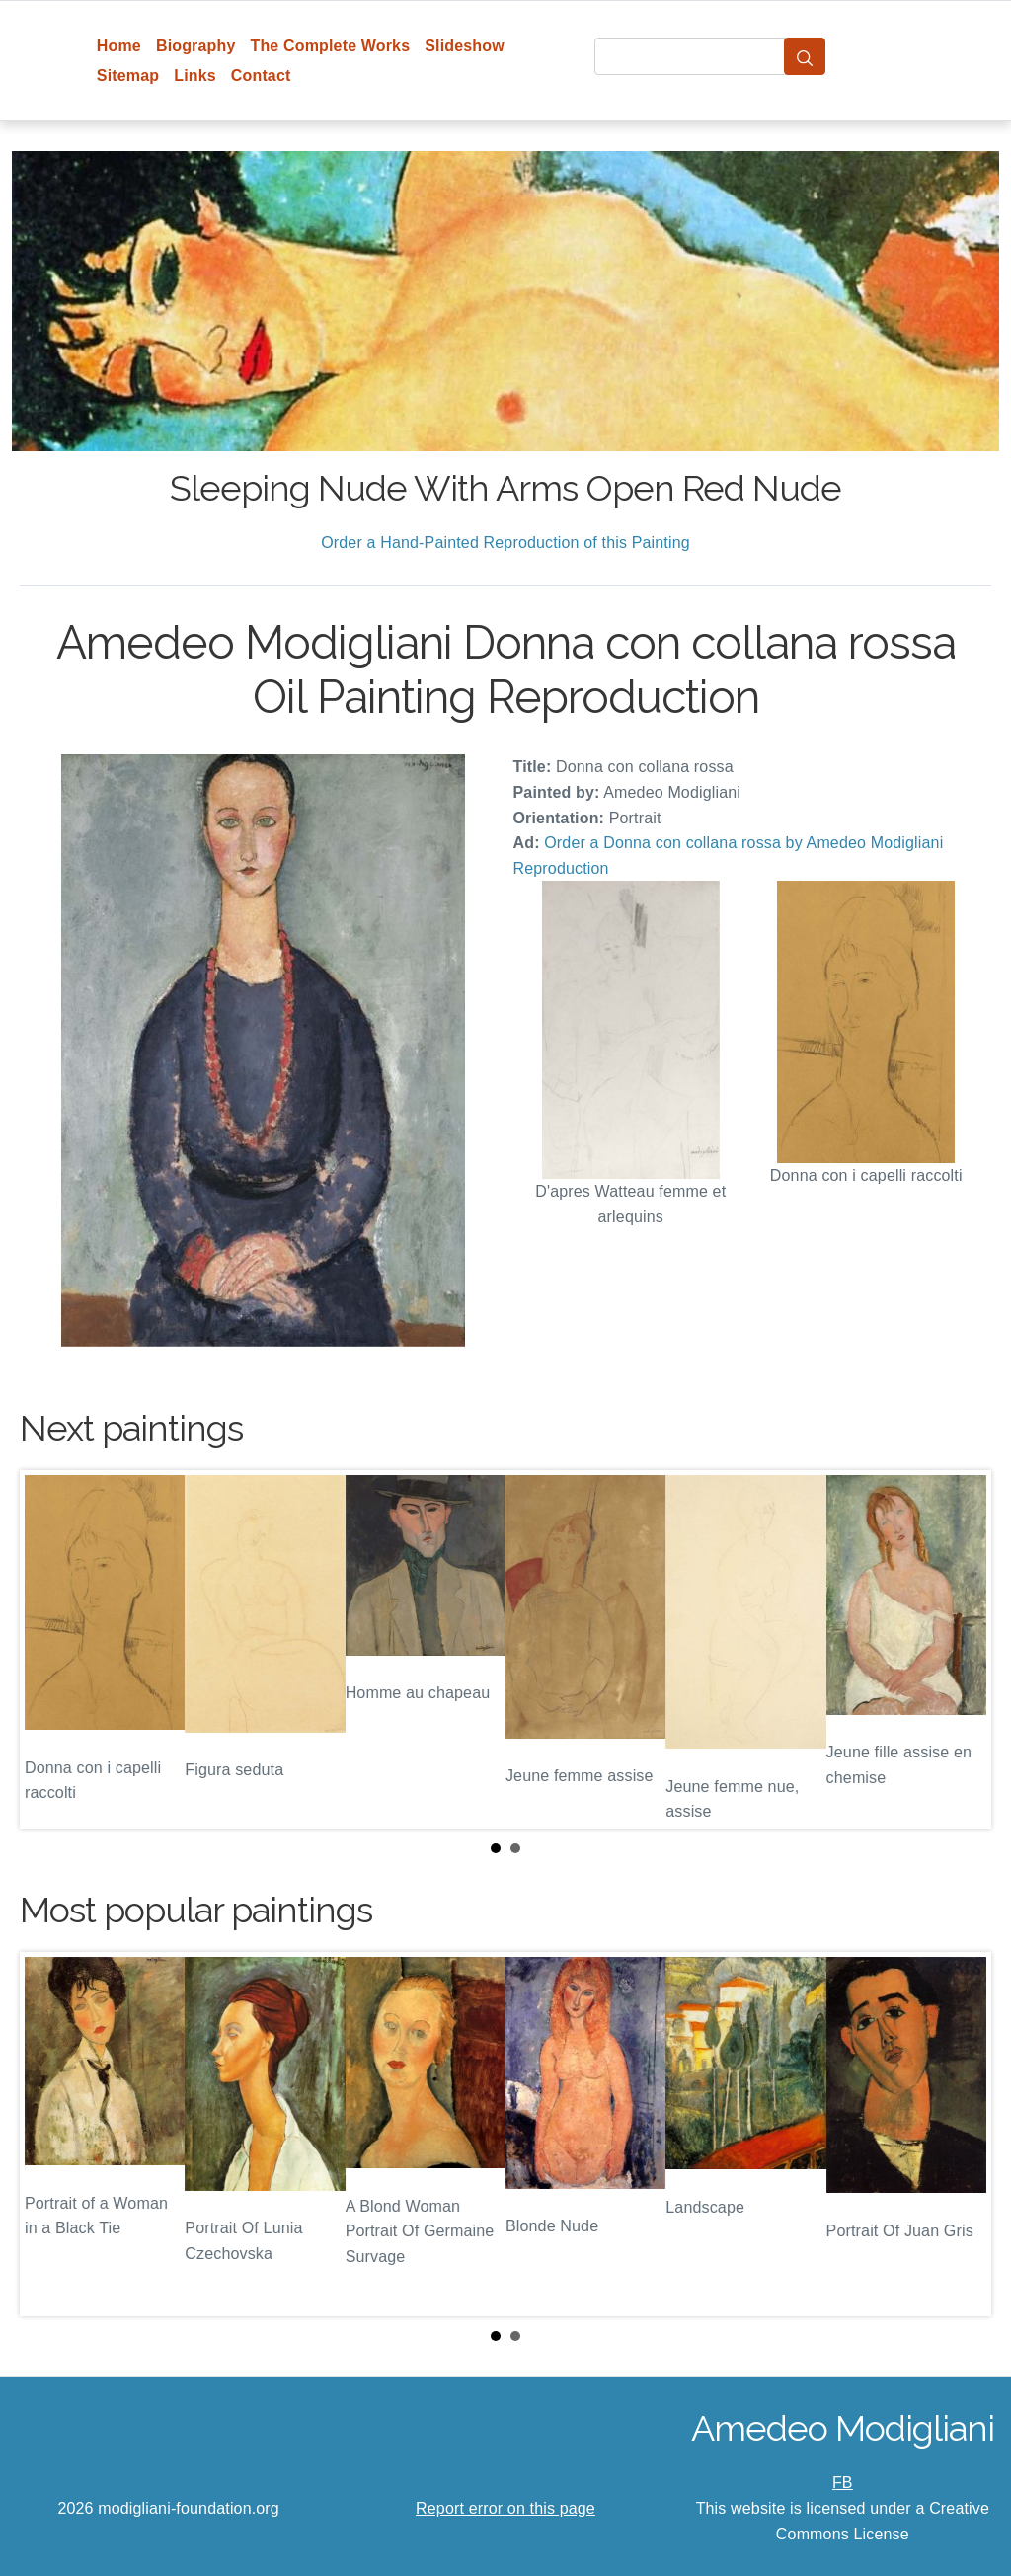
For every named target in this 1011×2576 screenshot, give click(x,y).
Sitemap (128, 75)
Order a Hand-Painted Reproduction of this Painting (505, 542)
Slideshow (465, 46)
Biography (196, 46)
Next (960, 1650)
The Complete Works (330, 46)
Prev (50, 1650)
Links (195, 75)
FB (842, 2482)
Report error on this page (505, 2508)
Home (119, 46)
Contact (261, 75)
